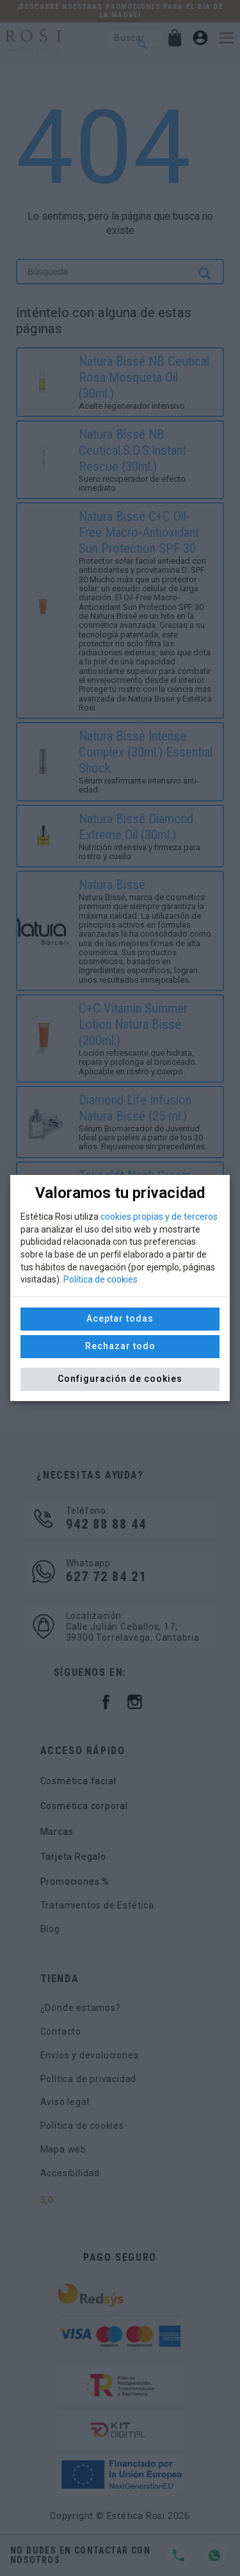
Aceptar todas (120, 1318)
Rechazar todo (120, 1346)
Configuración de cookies (120, 1379)
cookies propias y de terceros (159, 1216)
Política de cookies (100, 1279)
